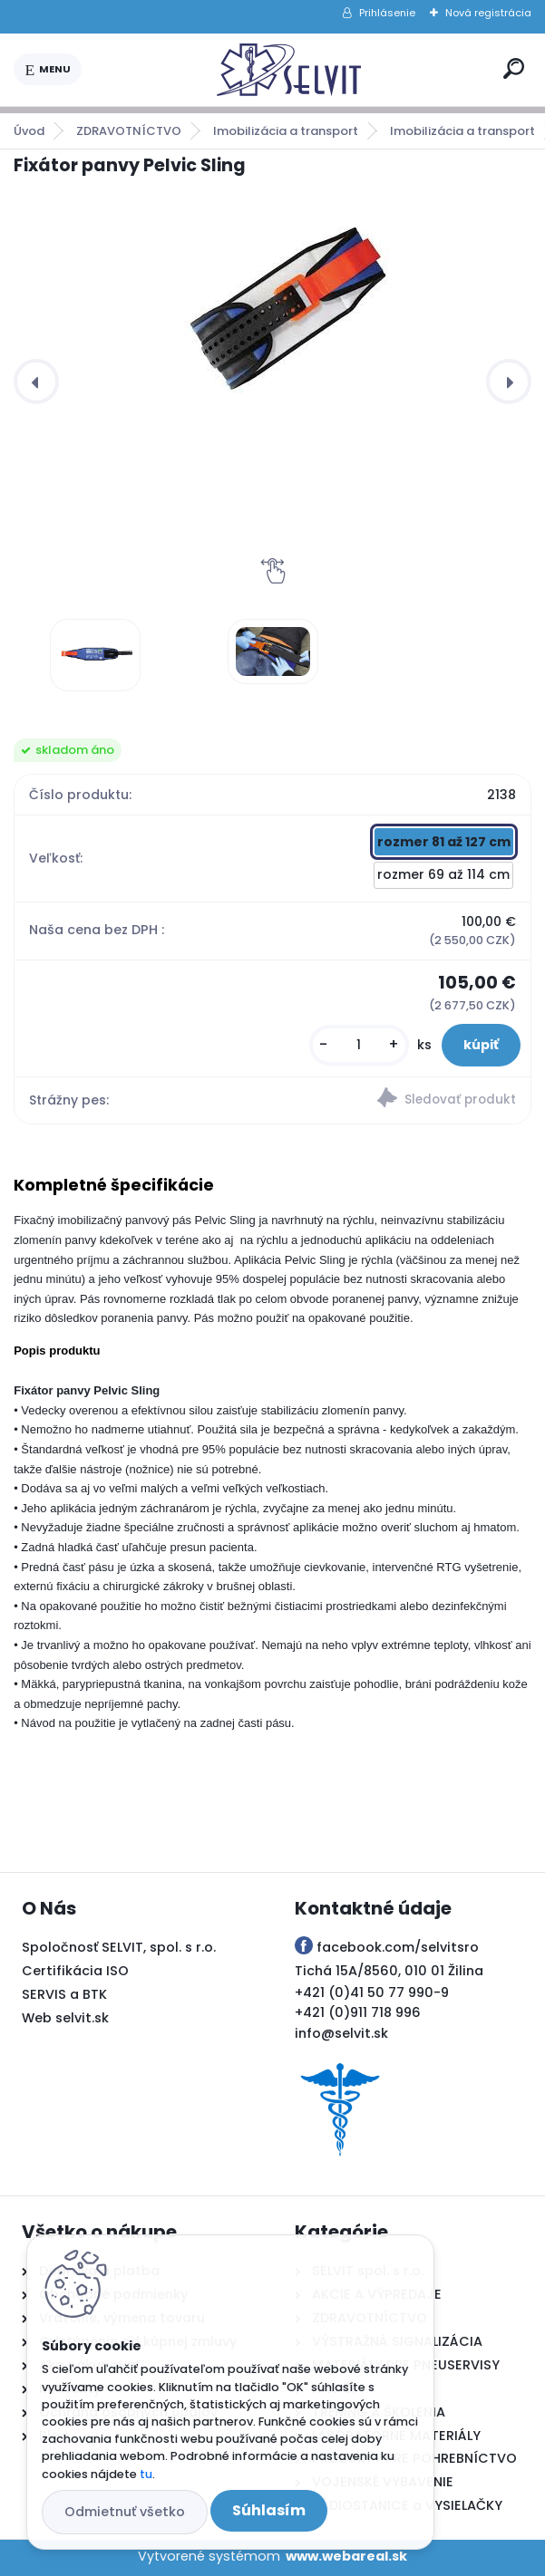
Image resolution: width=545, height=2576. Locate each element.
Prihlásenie (387, 12)
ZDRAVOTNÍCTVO (128, 131)
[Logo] (289, 69)
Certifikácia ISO (75, 1971)
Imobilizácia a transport (285, 131)
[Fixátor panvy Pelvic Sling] (95, 655)
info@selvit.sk (341, 2033)
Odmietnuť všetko (124, 2512)
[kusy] (359, 1045)
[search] (513, 68)
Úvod (29, 131)
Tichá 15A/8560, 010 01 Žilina (389, 1971)
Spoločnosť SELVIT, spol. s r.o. (119, 1947)
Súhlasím (269, 2510)
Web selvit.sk (65, 2018)
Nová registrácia (488, 12)
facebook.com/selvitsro (397, 1947)
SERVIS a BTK (64, 1994)
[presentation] (36, 381)
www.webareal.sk (346, 2556)
